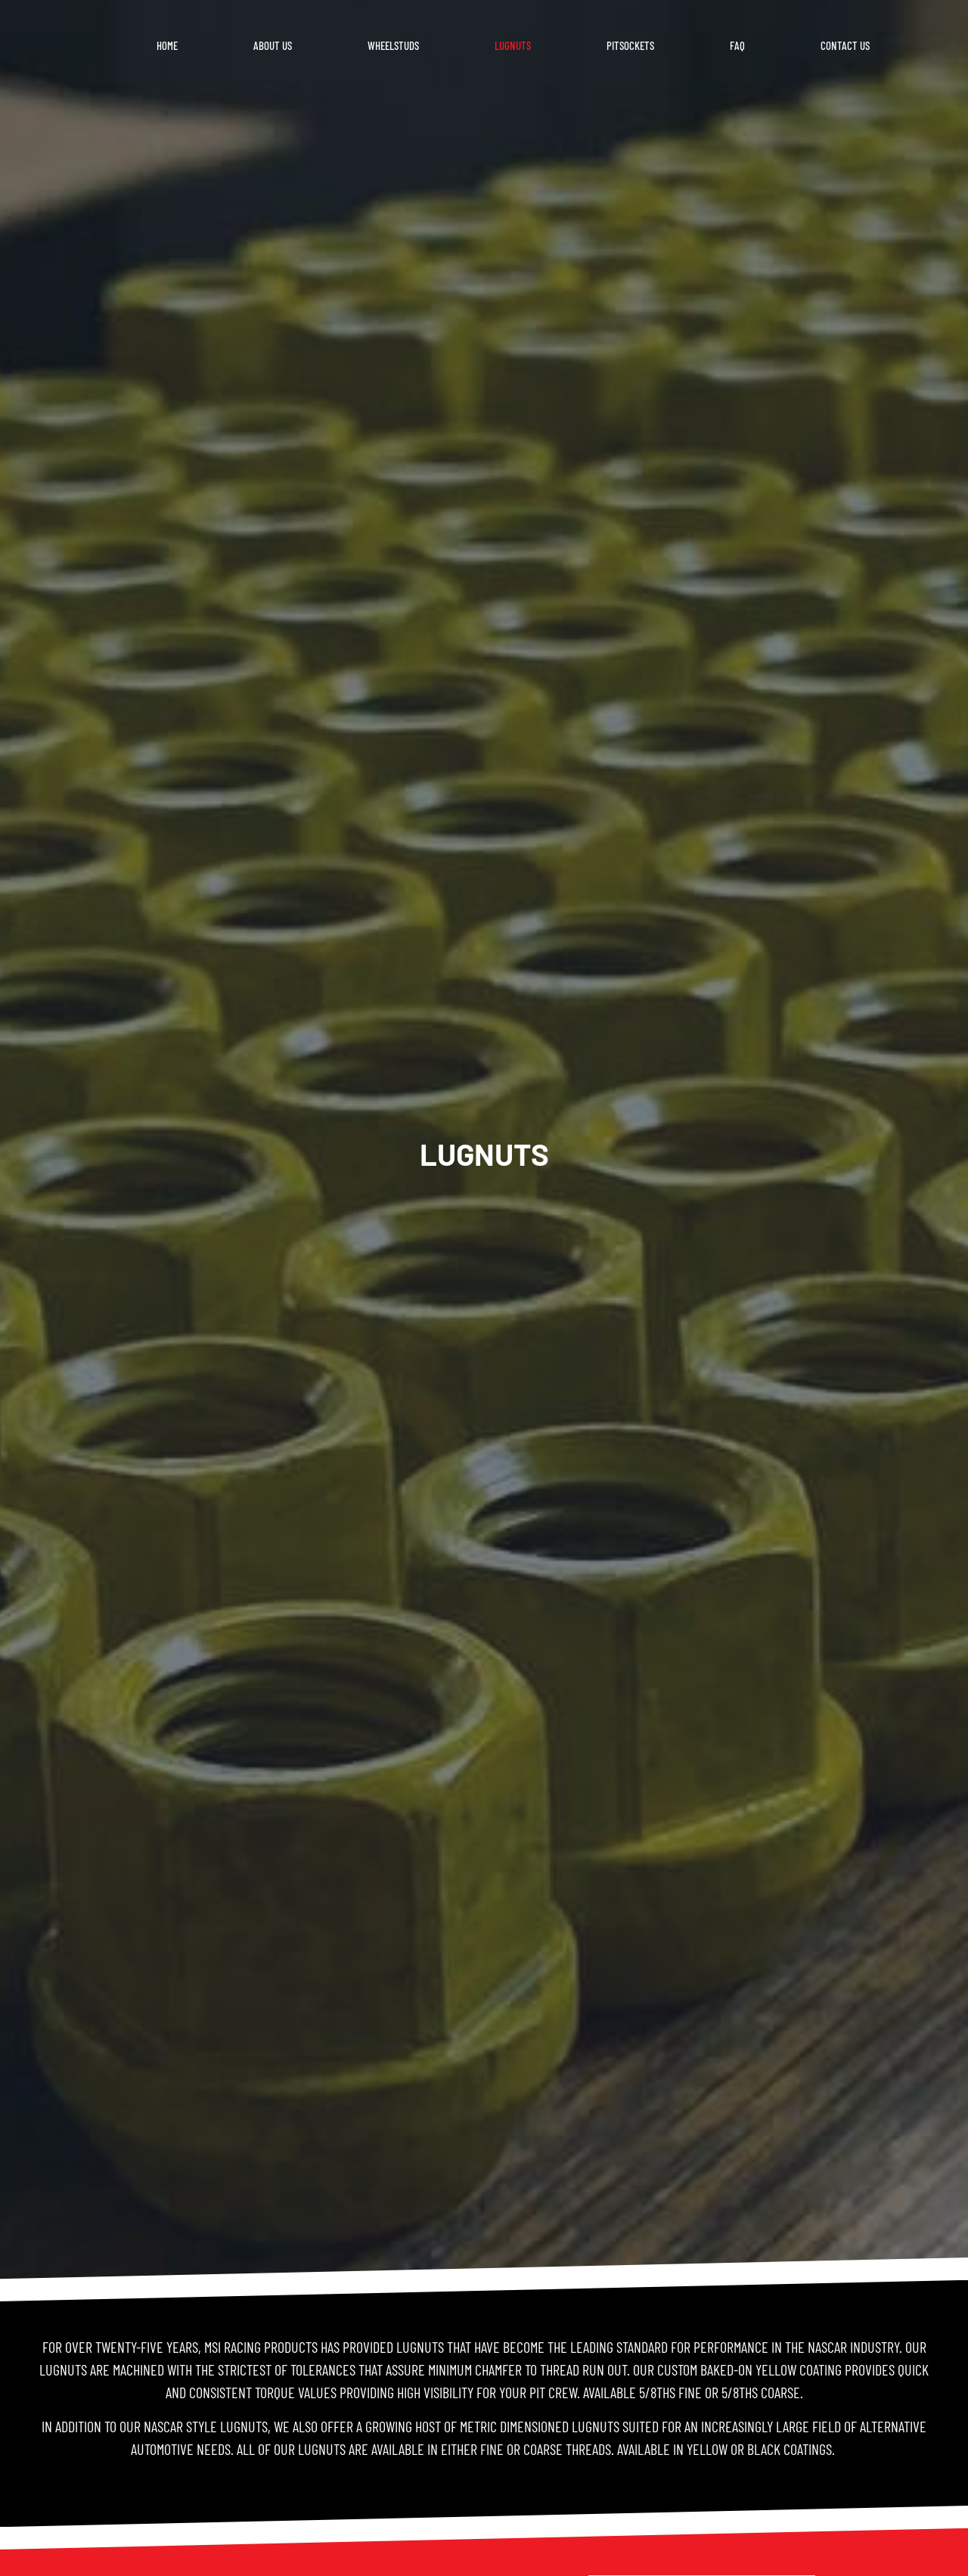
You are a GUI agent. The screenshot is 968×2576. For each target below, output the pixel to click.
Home (167, 45)
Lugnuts (513, 45)
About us (272, 45)
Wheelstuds (393, 45)
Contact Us (845, 45)
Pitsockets (630, 45)
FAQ (737, 45)
